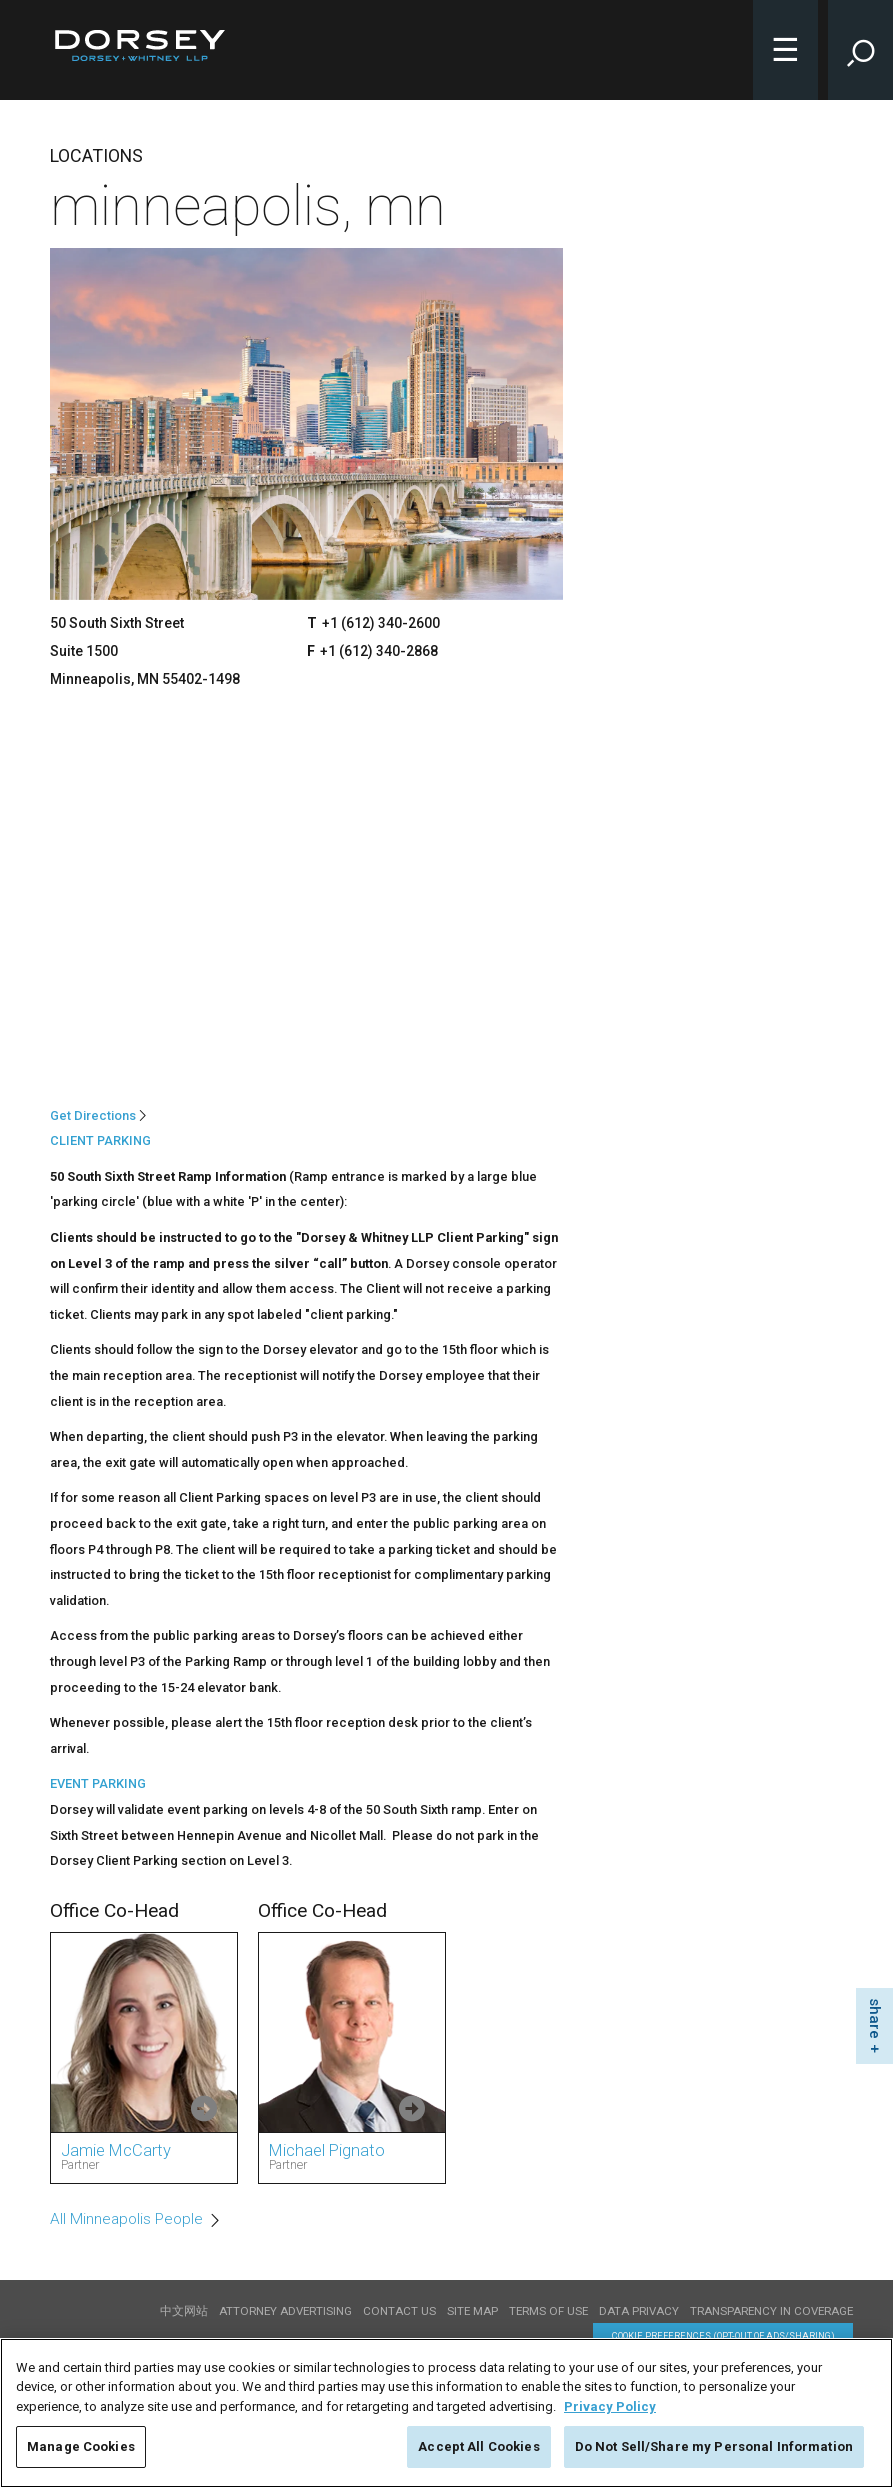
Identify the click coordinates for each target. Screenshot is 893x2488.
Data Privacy (639, 2311)
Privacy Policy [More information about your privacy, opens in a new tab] (610, 2406)
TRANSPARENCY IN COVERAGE (771, 2311)
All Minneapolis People (126, 2219)
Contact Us (399, 2311)
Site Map (472, 2311)
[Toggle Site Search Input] (860, 50)
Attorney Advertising (285, 2311)
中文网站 (184, 2311)
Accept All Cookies (478, 2446)
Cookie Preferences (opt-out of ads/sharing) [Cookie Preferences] (723, 2335)
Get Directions (93, 1115)
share (875, 2018)
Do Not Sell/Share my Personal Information (714, 2446)
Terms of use (548, 2311)
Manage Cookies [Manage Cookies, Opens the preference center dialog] (81, 2446)
